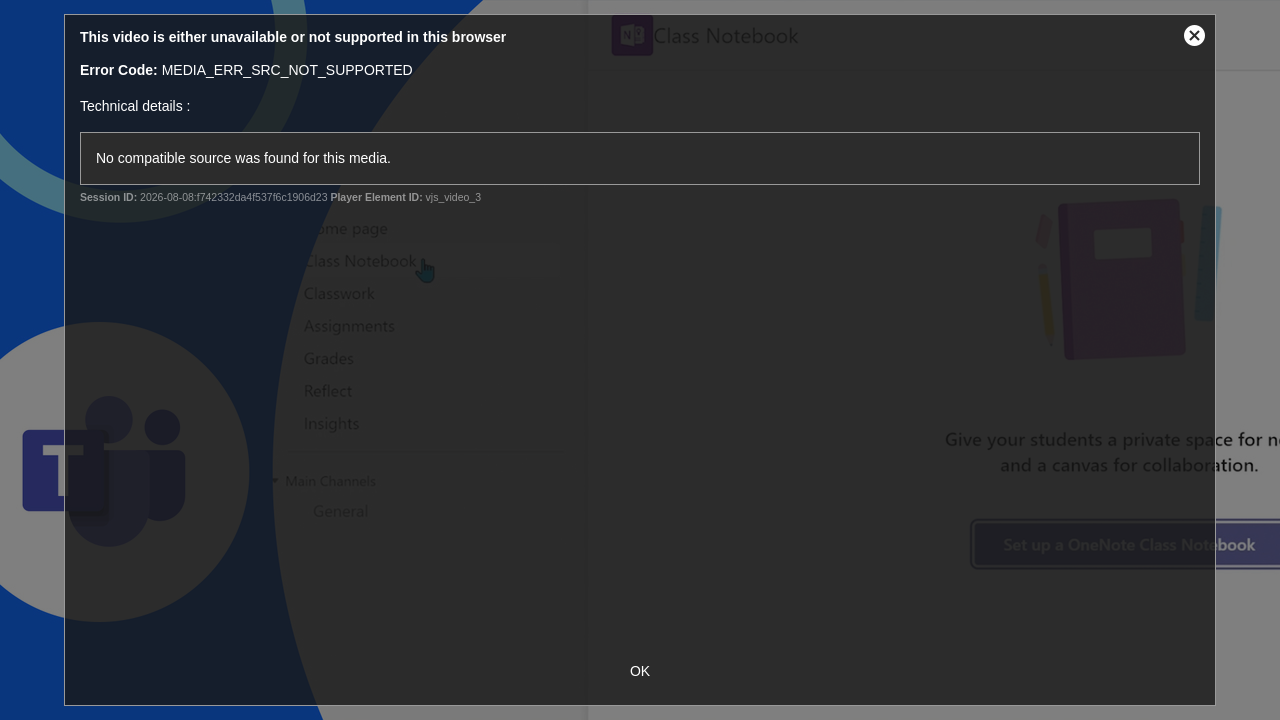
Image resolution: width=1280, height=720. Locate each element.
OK (640, 671)
